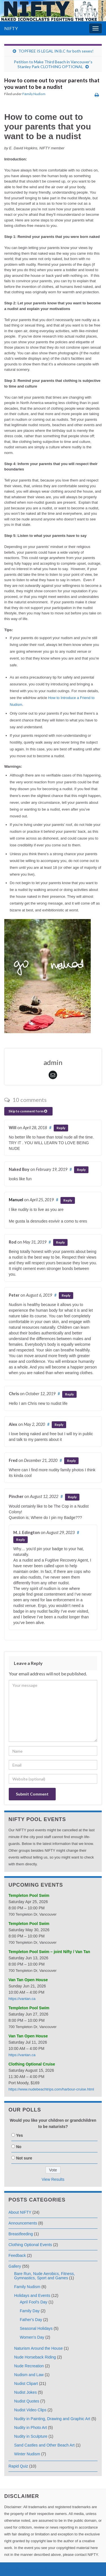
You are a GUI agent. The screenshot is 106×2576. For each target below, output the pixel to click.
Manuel (16, 1199)
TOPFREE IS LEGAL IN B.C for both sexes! (56, 51)
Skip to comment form (27, 1111)
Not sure (24, 2158)
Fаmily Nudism (34, 94)
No (18, 2146)
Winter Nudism (27, 2454)
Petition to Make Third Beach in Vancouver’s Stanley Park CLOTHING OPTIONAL (53, 64)
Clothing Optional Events (30, 2244)
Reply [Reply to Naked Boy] (81, 1169)
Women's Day (32, 2337)
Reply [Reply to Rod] (60, 1242)
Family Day (30, 2311)
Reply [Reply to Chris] (69, 1394)
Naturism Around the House (38, 2348)
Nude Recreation (29, 2366)
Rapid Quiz (18, 2466)
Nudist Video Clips (30, 2410)
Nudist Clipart (26, 2383)
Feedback (17, 2255)
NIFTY (11, 28)
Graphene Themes (43, 2569)
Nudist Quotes (26, 2401)
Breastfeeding (20, 2234)
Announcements (22, 2223)
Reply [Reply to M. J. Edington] (20, 1539)
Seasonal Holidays (36, 2328)
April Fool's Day (33, 2302)
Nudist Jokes (25, 2392)
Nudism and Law (29, 2374)
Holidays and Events (32, 2295)
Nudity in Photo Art (30, 2427)
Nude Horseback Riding (35, 2357)
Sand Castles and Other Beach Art (44, 2445)
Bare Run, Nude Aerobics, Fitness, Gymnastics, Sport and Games (44, 2275)
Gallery (14, 2266)
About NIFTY (19, 2212)
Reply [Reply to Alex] (59, 1424)
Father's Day (31, 2319)
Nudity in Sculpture (30, 2436)
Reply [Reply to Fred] (71, 1460)
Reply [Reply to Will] (61, 1128)
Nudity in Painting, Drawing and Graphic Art (52, 2418)
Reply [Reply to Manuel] (67, 1200)
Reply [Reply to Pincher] (72, 1497)
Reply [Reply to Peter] (66, 1295)
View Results (53, 2179)
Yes (19, 2135)
